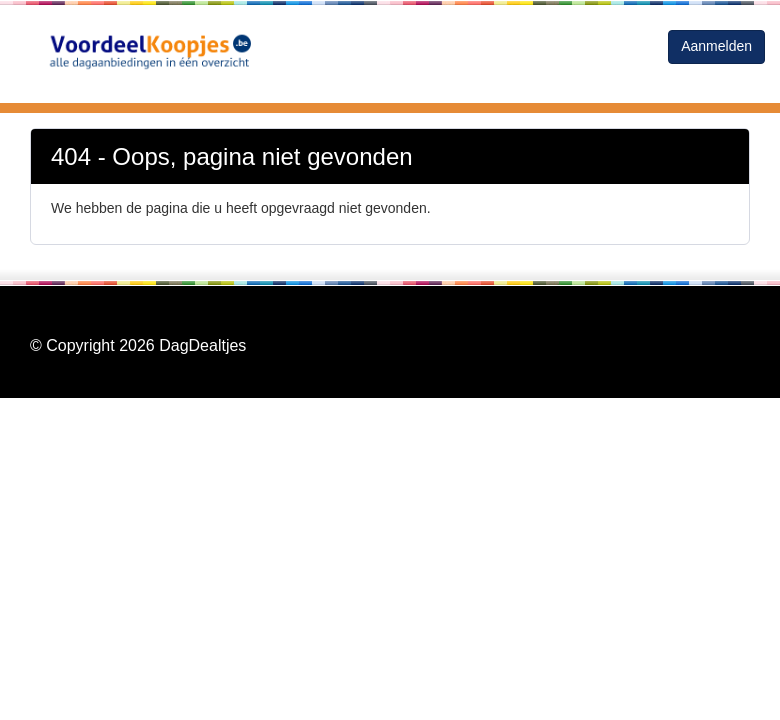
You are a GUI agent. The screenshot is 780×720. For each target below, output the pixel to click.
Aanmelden (716, 46)
